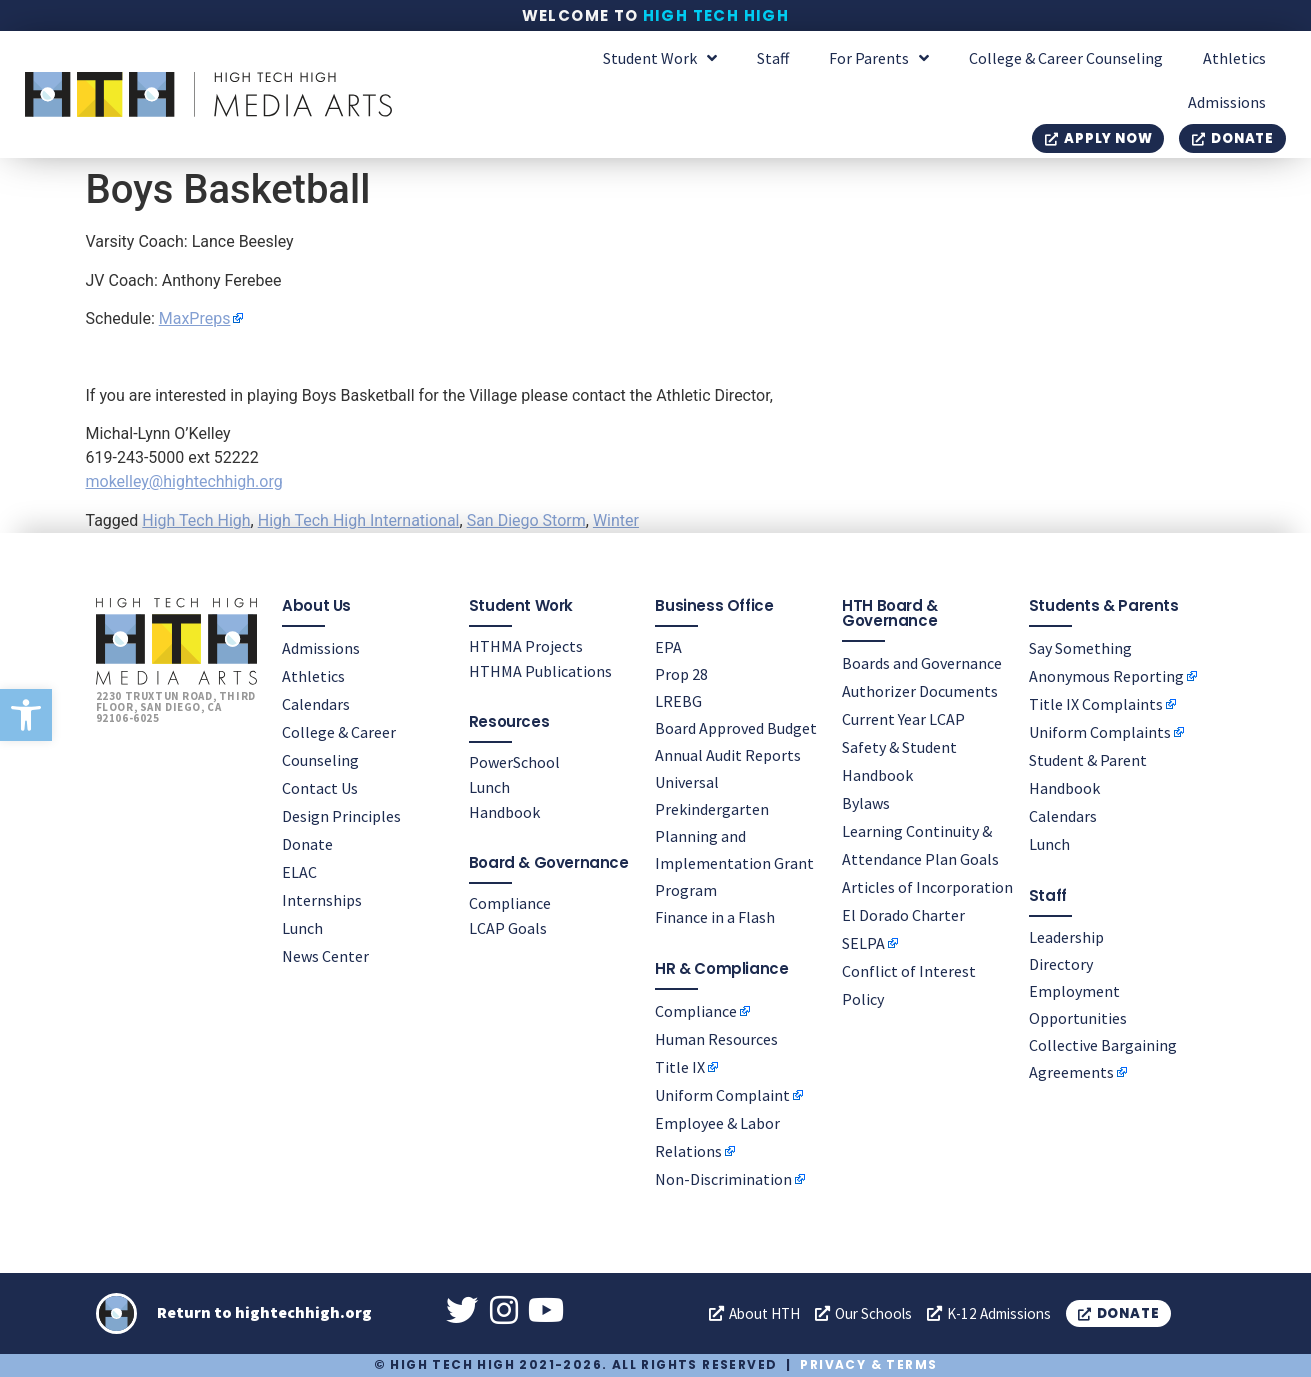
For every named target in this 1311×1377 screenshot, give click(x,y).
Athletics (1234, 58)
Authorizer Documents (920, 691)
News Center (325, 956)
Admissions (1227, 102)
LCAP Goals (508, 928)
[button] (26, 715)
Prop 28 (681, 674)
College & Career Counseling (1066, 58)
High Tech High (716, 15)
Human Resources (716, 1039)
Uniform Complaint (722, 1095)
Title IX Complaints (1096, 704)
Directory (1061, 964)
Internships (322, 900)
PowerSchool (514, 762)
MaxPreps (195, 318)
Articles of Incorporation (927, 887)
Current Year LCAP (903, 719)
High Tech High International (359, 520)
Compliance (510, 903)
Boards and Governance (922, 663)
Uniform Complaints (1100, 732)
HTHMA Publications (540, 671)
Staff (773, 58)
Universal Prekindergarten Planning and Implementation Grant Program (734, 836)
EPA (668, 647)
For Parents (879, 58)
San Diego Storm (526, 520)
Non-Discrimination (723, 1179)
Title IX (680, 1067)
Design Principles (341, 816)
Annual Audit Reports (728, 755)
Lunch (302, 928)
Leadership (1066, 937)
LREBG (678, 701)
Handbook (504, 812)
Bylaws (866, 803)
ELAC (299, 872)
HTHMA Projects (526, 646)
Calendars (316, 704)
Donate (307, 844)
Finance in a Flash (715, 917)
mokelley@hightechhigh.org (184, 481)
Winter (616, 520)
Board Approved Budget (736, 728)
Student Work (660, 58)
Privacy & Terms (868, 1365)
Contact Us (320, 788)
